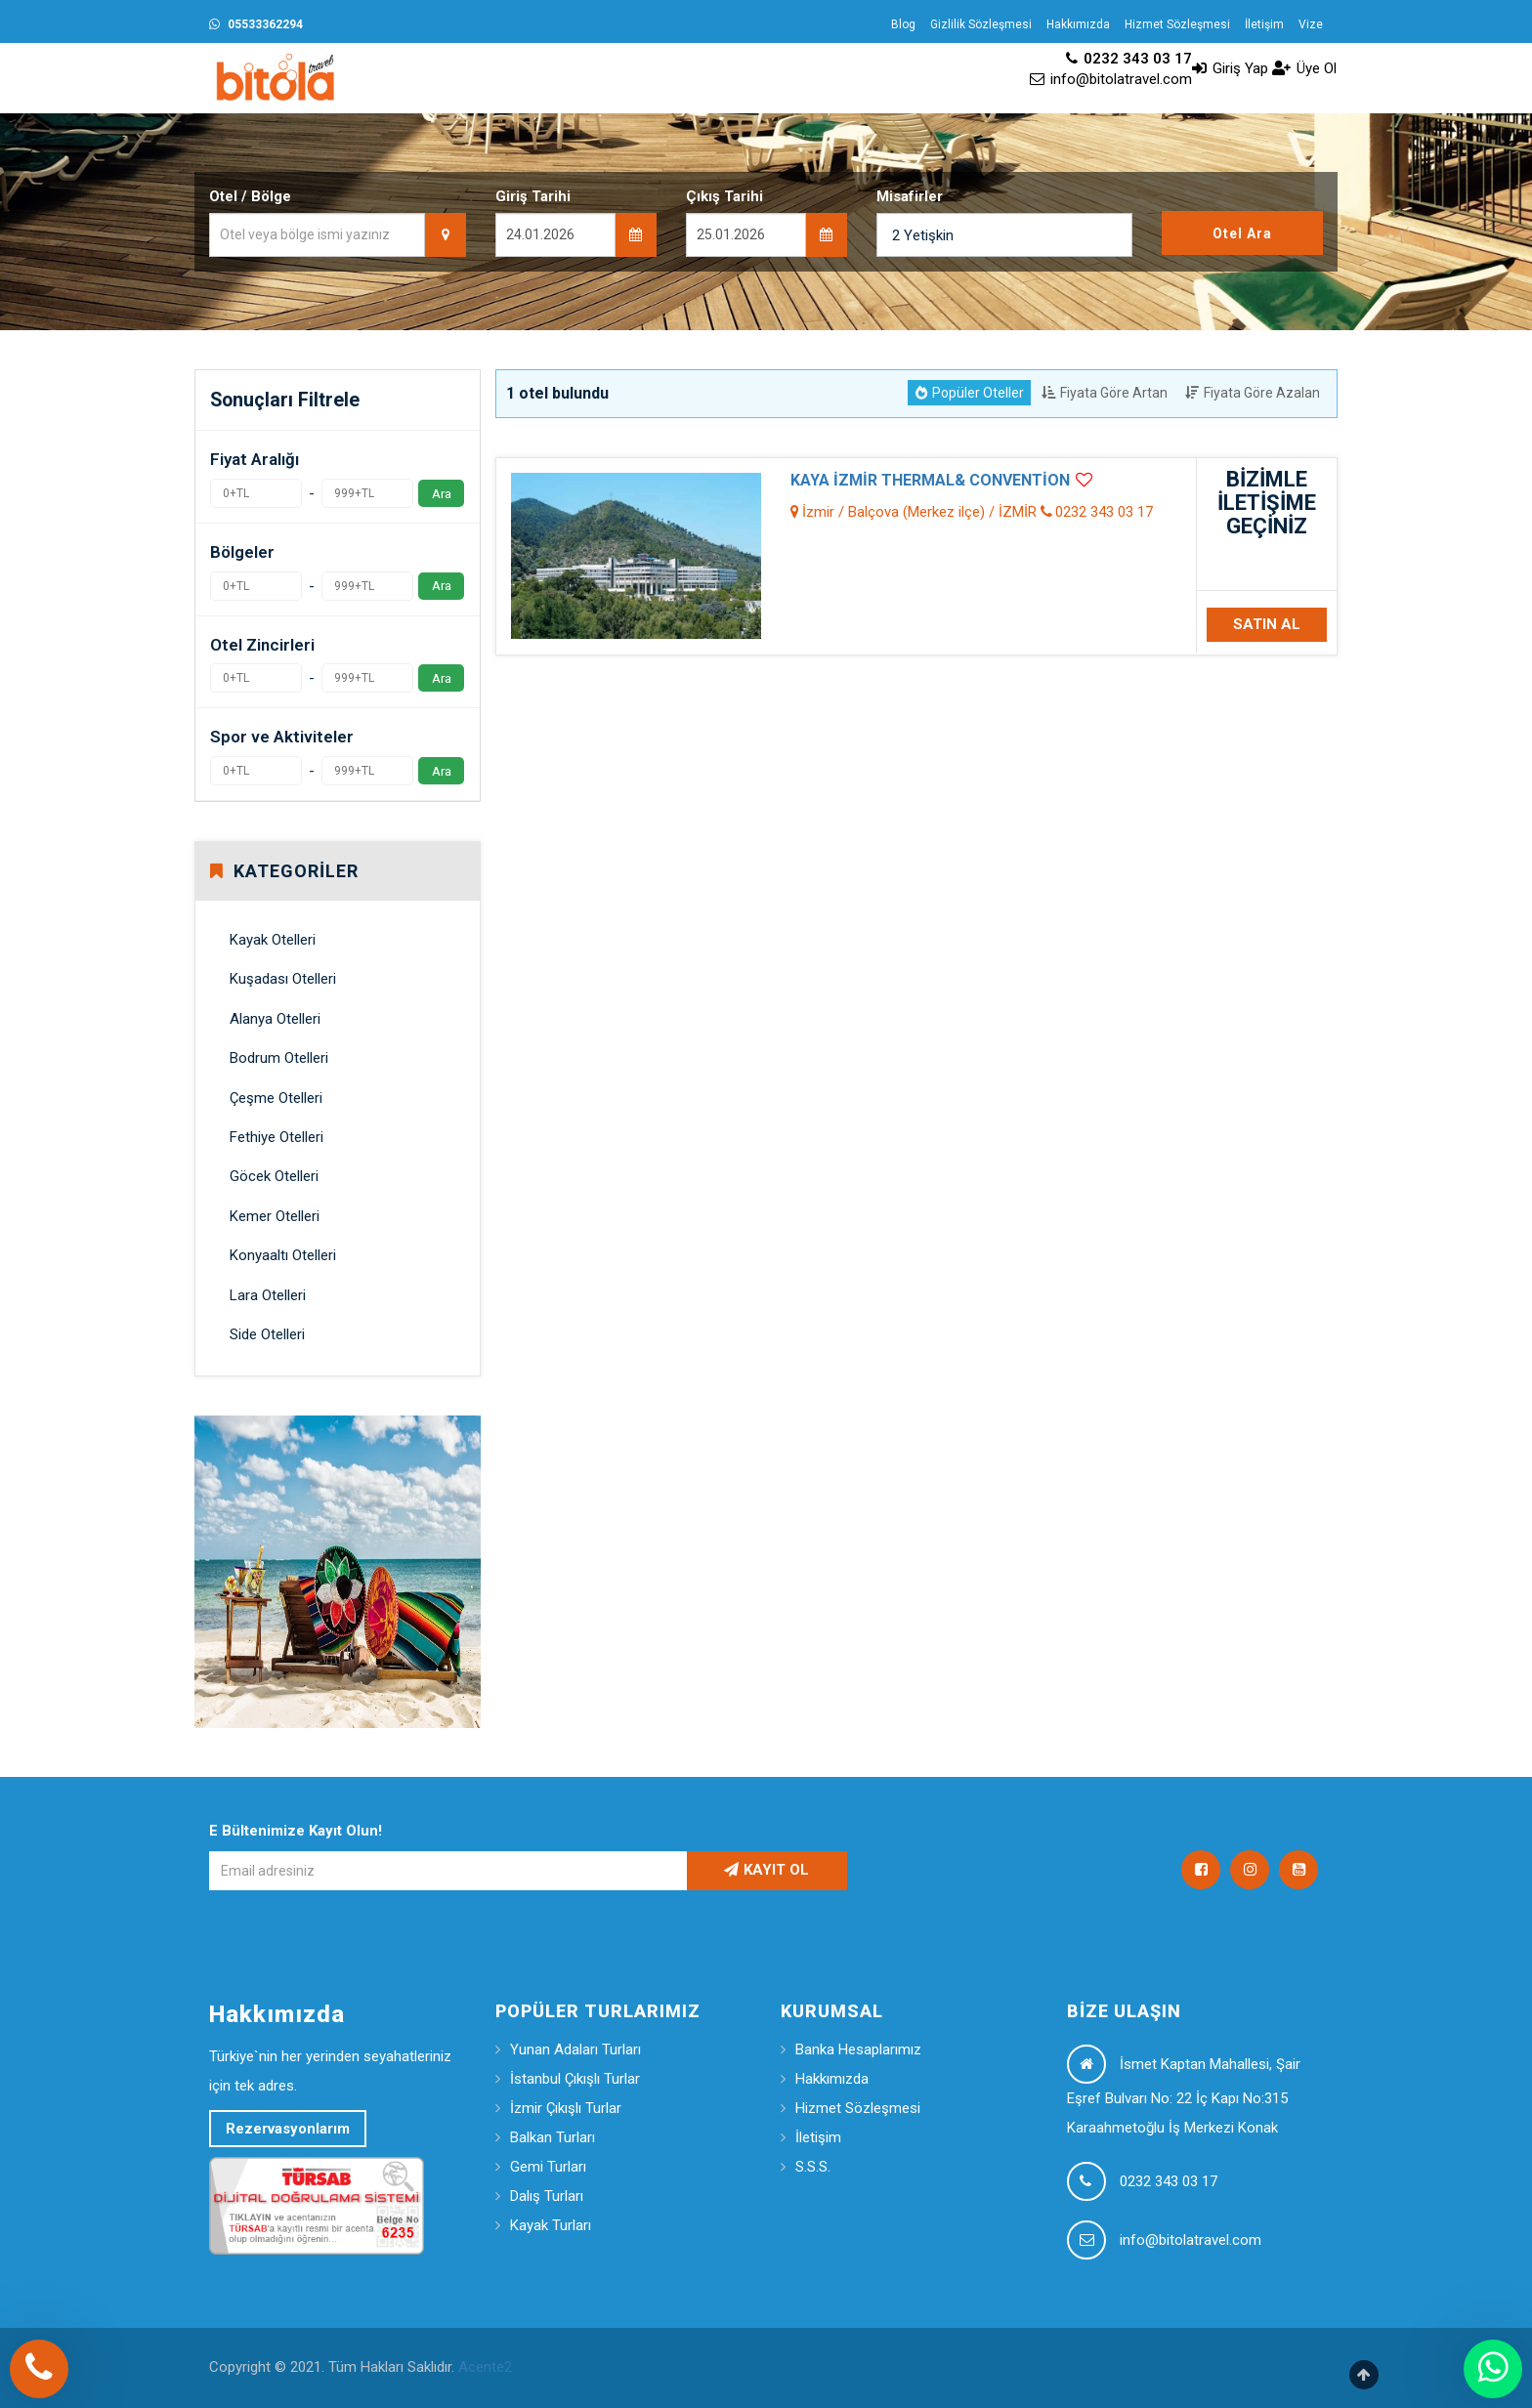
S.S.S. (812, 2167)
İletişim (1264, 24)
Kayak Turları (550, 2225)
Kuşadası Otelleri (283, 979)
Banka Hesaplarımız (858, 2049)
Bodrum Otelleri (279, 1058)
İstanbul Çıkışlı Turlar (575, 2079)
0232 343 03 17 (1129, 58)
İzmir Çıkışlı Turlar (565, 2108)
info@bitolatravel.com (1111, 79)
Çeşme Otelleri (276, 1098)
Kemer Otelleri (274, 1216)
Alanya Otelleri (275, 1019)
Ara (441, 493)
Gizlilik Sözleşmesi (981, 24)
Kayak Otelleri (273, 940)
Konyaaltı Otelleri (283, 1255)
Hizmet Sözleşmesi (1177, 24)
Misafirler (909, 196)
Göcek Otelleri (274, 1176)
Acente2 (485, 2367)
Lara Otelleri (268, 1295)
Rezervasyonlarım (288, 2128)
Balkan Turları (552, 2137)
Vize (1310, 24)
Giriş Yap (1230, 68)
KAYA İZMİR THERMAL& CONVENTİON (930, 480)
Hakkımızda (1078, 24)
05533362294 (256, 24)
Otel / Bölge (250, 196)
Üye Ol (1304, 68)
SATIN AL (1266, 624)
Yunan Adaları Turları (575, 2049)
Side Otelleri (267, 1334)
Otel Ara (1242, 233)
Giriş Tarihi (533, 196)
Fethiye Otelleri (276, 1137)
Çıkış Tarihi (724, 196)
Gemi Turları (548, 2167)
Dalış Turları (546, 2196)
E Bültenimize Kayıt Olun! (295, 1830)
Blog (903, 24)
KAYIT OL (766, 1870)
